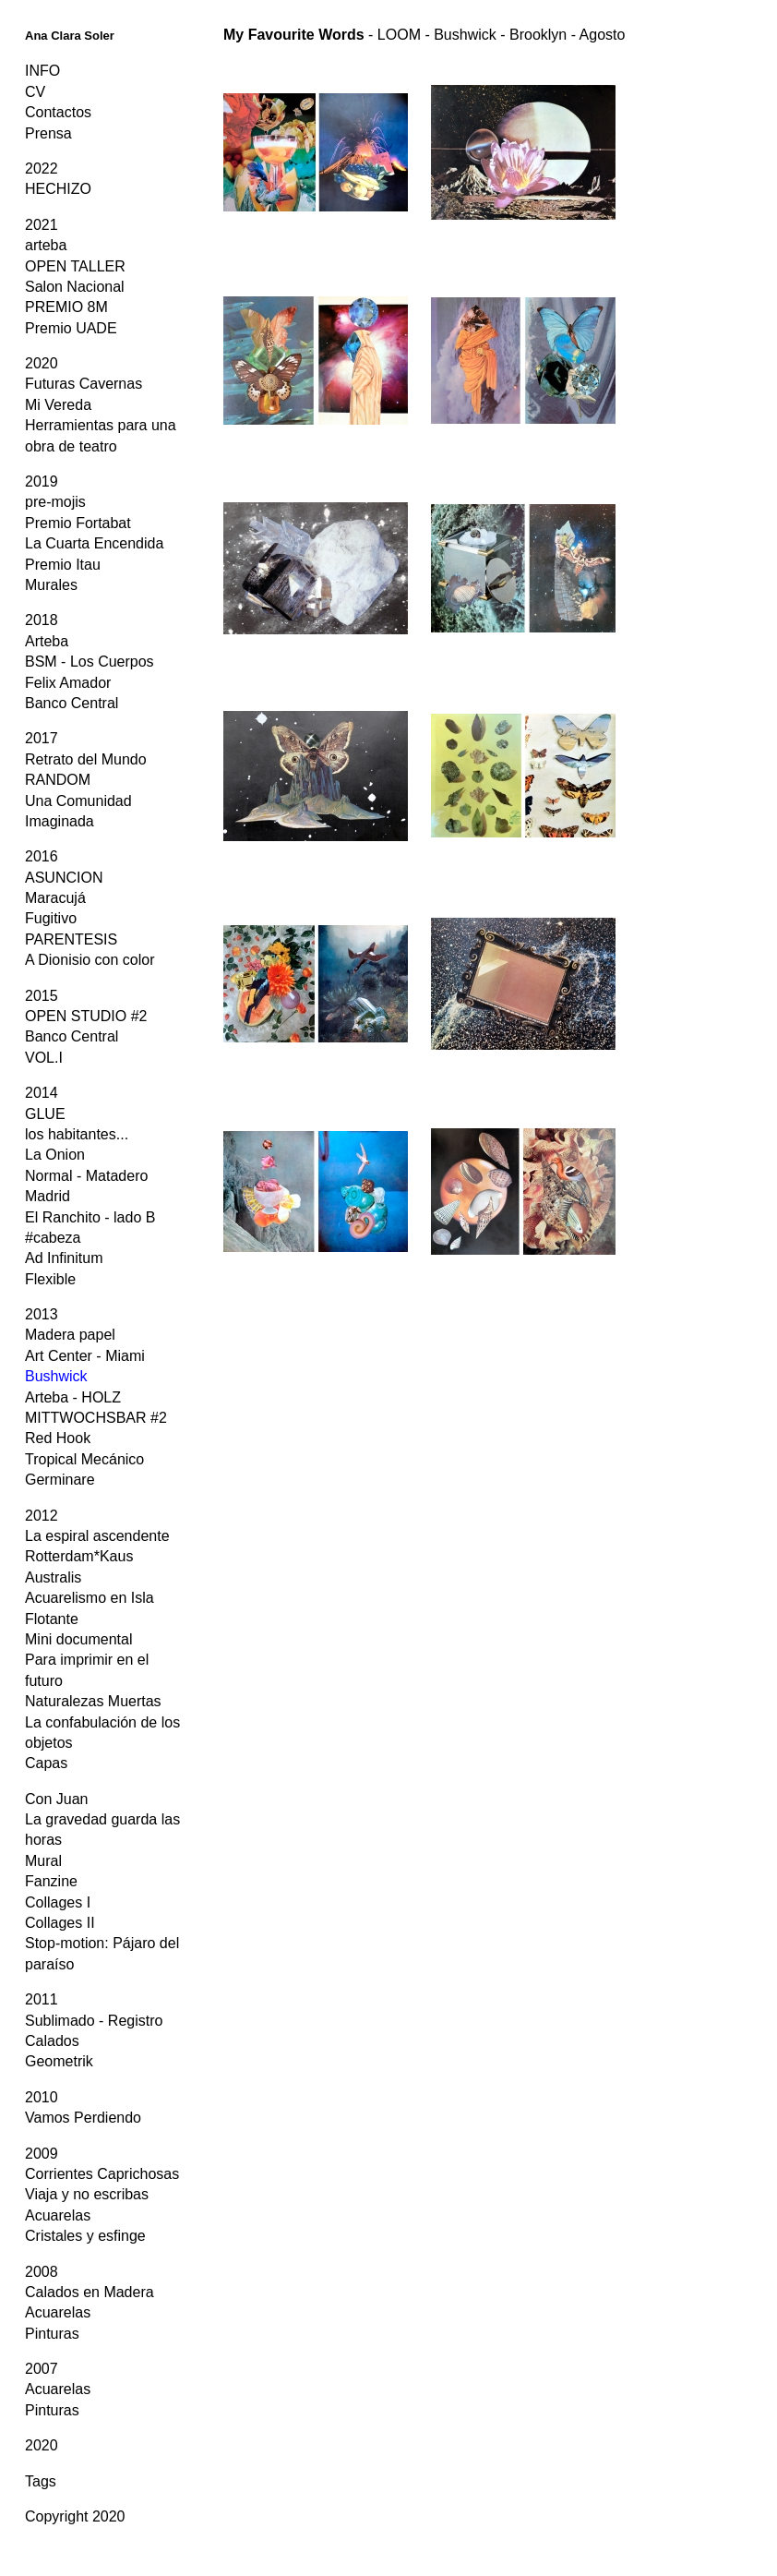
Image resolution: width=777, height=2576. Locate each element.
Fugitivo (51, 918)
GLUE (45, 1114)
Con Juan (57, 1799)
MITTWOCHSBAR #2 (96, 1418)
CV (35, 92)
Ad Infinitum (63, 1258)
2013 (41, 1314)
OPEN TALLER (75, 266)
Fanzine (51, 1881)
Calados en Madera (89, 2292)
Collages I (57, 1902)
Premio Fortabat (78, 523)
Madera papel (70, 1334)
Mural (43, 1861)
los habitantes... (76, 1134)
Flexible (50, 1279)
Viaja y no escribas (87, 2194)
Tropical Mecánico (84, 1459)
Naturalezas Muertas (93, 1701)
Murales (51, 585)
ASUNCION (63, 877)
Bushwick (56, 1376)
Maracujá (55, 898)
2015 (41, 996)
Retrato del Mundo (86, 759)
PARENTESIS (71, 939)
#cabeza (53, 1238)
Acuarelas (57, 2215)
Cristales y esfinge (85, 2236)
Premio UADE (71, 328)
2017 (41, 738)
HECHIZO (58, 189)
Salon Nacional (75, 287)
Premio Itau (63, 564)
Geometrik (59, 2061)
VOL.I (44, 1057)
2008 (41, 2272)
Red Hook (57, 1438)
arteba (45, 245)
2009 (41, 2153)
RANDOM (57, 780)
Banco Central (71, 703)
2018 (41, 620)
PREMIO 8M (66, 307)
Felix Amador (68, 683)
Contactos (58, 112)
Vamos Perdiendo (83, 2117)
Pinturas (52, 2333)
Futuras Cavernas (83, 383)
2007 (41, 2369)
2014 (41, 1093)
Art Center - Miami (85, 1356)
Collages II (60, 1923)
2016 (41, 856)
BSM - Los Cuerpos (89, 661)
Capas (46, 1763)
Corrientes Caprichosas (102, 2174)
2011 (41, 1999)
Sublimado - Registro (93, 2020)
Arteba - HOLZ (73, 1397)
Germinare (60, 1479)
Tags (40, 2481)
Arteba (46, 641)
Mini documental (79, 1639)
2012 (41, 1515)
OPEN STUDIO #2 (86, 1016)
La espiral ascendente (97, 1536)
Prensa (48, 133)
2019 (41, 481)
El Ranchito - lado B (90, 1217)
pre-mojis (55, 502)
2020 (41, 363)
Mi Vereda (58, 405)
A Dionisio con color (90, 960)
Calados (52, 2041)
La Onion (55, 1154)
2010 (41, 2097)
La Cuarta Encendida (94, 543)
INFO (42, 70)
